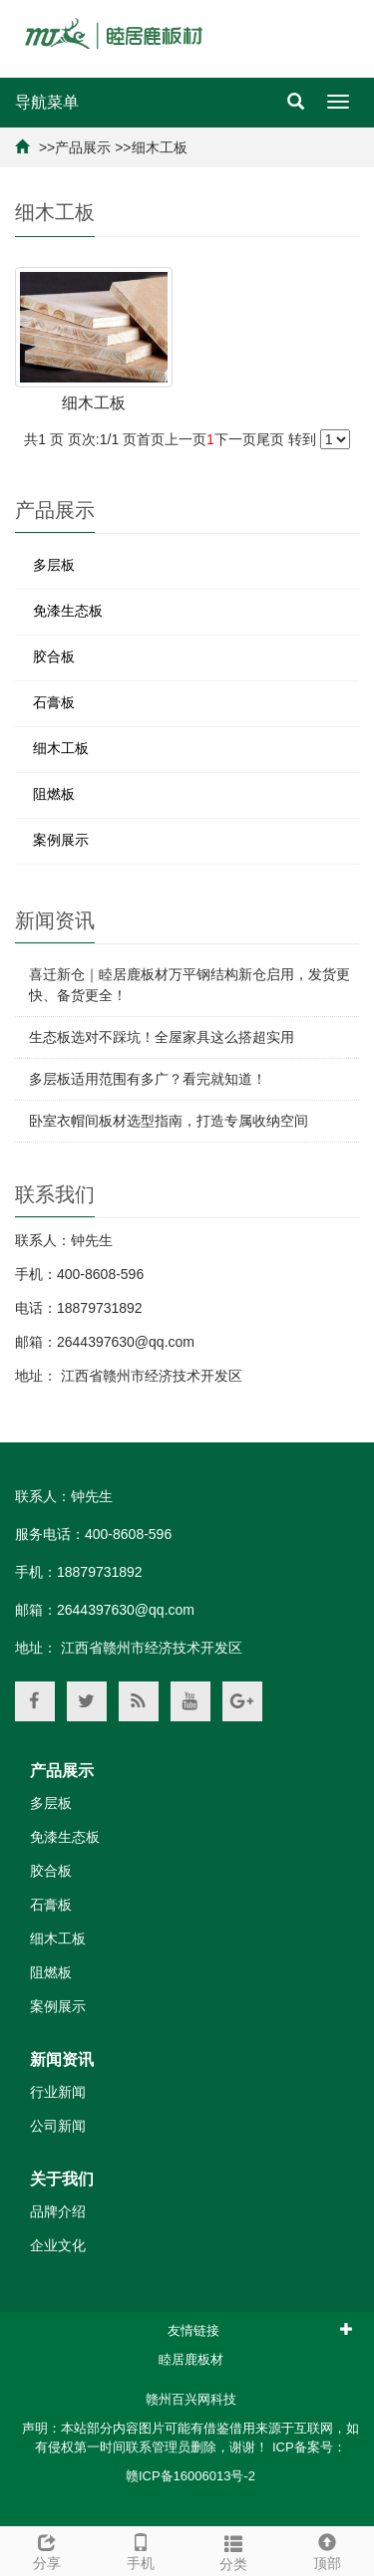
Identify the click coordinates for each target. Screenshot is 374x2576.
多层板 (54, 565)
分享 (47, 2549)
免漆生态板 (68, 611)
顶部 (327, 2549)
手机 (140, 2549)
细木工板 (159, 147)
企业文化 (58, 2245)
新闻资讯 (62, 2059)
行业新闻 (58, 2092)
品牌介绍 (58, 2211)
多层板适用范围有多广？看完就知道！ (147, 1079)
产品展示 (83, 147)
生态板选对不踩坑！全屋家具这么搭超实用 (161, 1037)
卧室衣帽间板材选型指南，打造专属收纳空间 (168, 1121)
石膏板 (54, 702)
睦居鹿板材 (191, 2359)
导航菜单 (47, 102)
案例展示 (61, 840)
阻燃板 (54, 794)
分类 (234, 2550)
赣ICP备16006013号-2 (190, 2475)
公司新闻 (58, 2126)
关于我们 (62, 2179)
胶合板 (54, 656)
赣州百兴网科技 (191, 2399)
